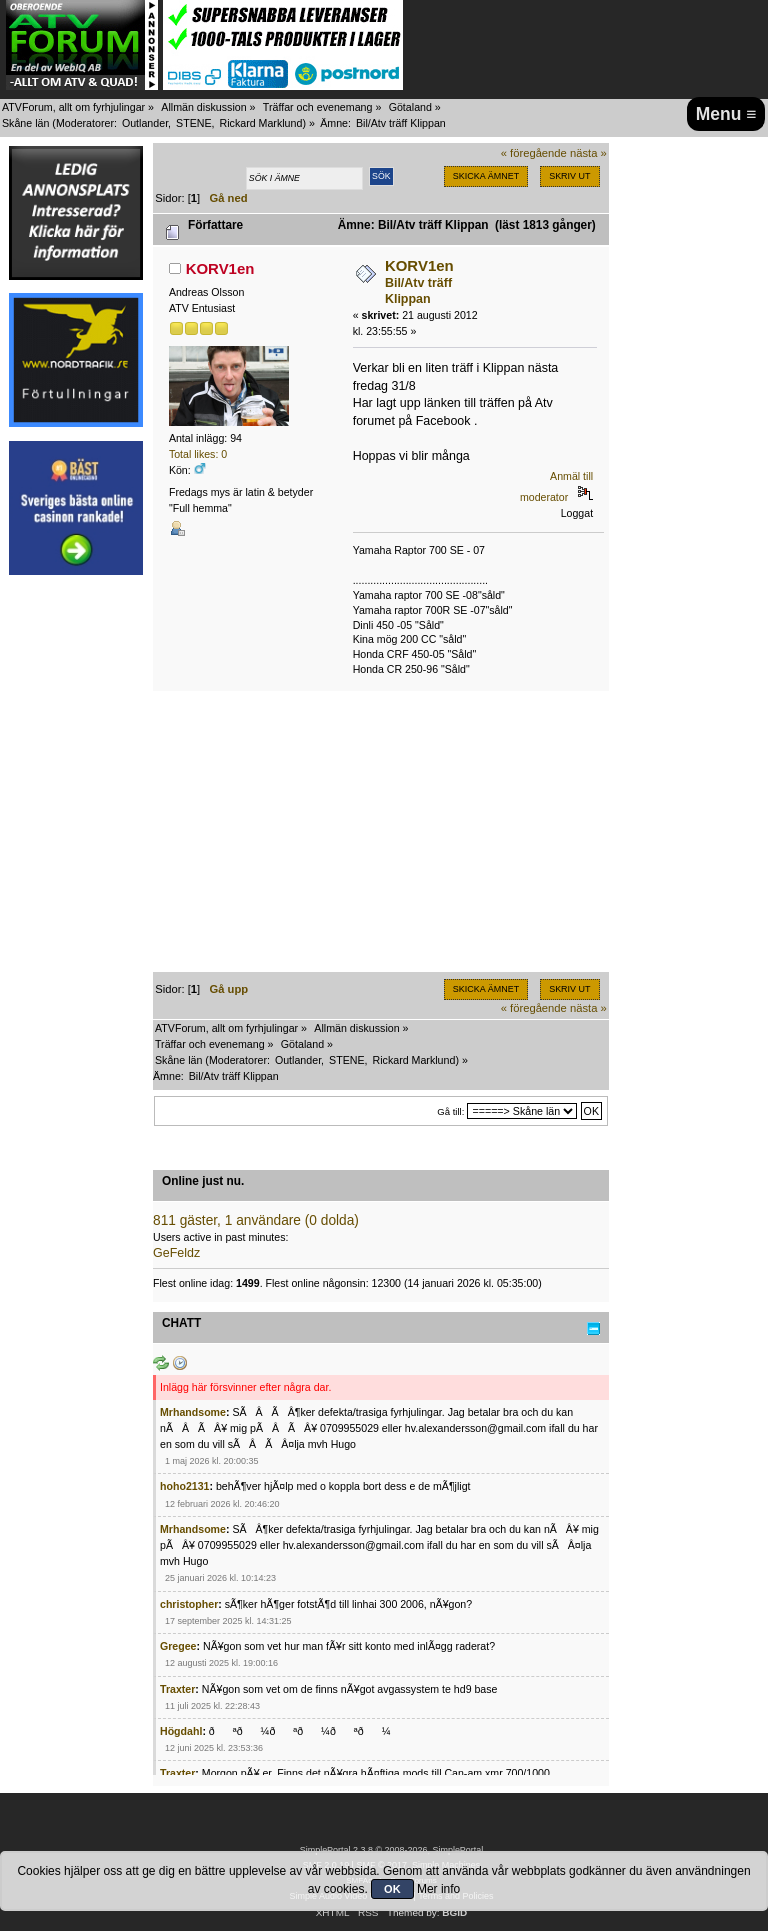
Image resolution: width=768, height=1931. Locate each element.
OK (392, 1889)
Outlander (145, 123)
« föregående (534, 153)
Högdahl (181, 1731)
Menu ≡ (726, 114)
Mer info (438, 1889)
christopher (189, 1604)
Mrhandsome (193, 1412)
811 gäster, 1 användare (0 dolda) (256, 1220)
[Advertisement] (76, 888)
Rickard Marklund (260, 123)
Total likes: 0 (198, 454)
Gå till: (450, 1111)
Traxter (177, 1689)
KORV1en (220, 268)
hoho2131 (184, 1486)
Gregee (178, 1646)
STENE (194, 123)
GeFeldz (176, 1253)
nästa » (588, 153)
